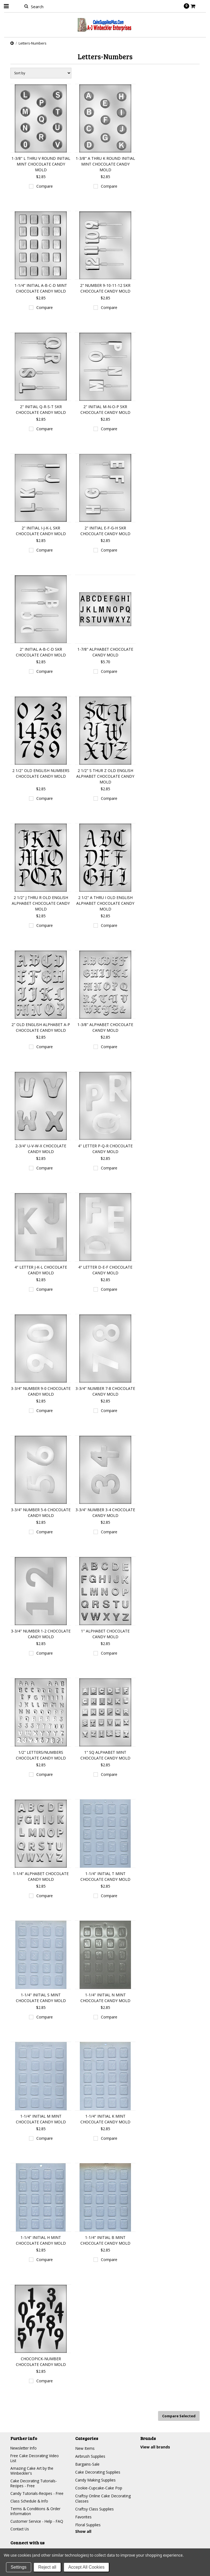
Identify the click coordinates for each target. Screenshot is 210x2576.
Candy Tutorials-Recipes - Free (37, 2495)
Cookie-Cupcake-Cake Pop (98, 2487)
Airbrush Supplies (90, 2455)
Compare (44, 186)
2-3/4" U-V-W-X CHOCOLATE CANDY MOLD (40, 1148)
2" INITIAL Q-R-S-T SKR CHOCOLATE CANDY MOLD (41, 409)
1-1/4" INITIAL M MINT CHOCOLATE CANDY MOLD (41, 2119)
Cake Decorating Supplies (97, 2471)
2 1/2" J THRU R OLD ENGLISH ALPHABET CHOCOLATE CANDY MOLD (41, 903)
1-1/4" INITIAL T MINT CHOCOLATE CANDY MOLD (105, 1876)
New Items (85, 2447)
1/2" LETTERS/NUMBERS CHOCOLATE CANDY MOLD (41, 1755)
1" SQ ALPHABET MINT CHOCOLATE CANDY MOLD (105, 1755)
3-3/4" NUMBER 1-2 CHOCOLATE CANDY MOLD (41, 1633)
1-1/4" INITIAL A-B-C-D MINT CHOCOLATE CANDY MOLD (40, 288)
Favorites (83, 2516)
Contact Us (20, 2531)
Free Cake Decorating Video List (35, 2458)
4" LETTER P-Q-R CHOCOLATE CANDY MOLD (105, 1148)
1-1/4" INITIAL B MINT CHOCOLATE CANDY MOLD (105, 2240)
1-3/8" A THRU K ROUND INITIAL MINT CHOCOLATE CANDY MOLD (105, 164)
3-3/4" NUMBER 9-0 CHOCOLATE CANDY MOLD (41, 1391)
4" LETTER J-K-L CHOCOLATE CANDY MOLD (40, 1270)
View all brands (155, 2446)
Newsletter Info (24, 2447)
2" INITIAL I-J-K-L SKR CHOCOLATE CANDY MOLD (41, 530)
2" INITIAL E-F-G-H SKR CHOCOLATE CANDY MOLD (105, 530)
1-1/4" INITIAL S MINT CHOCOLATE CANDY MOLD (41, 1997)
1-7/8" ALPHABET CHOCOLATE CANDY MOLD (105, 652)
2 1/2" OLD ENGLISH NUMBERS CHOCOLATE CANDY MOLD (40, 773)
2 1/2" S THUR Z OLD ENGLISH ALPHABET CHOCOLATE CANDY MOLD (105, 776)
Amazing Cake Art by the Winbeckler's (32, 2471)
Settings (19, 2567)
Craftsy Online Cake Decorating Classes (103, 2498)
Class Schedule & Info (29, 2503)
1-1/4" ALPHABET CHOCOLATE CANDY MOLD (41, 1876)
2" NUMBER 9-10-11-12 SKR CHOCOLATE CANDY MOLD (105, 288)
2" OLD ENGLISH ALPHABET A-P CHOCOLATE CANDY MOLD (40, 1027)
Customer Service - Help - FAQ (37, 2524)
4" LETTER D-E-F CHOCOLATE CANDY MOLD (105, 1270)
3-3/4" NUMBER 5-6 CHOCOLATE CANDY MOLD (41, 1512)
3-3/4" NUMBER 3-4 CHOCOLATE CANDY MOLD (105, 1512)
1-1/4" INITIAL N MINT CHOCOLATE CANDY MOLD (105, 1997)
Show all (83, 2530)
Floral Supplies (88, 2524)
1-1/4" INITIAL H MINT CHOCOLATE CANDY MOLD (41, 2240)
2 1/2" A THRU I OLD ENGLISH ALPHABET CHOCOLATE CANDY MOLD (105, 903)
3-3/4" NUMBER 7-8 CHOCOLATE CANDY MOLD (105, 1391)
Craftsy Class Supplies (94, 2508)
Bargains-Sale (87, 2463)
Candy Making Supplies (95, 2479)
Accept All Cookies (86, 2567)
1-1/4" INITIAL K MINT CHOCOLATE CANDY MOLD (105, 2119)
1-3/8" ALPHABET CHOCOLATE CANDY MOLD (105, 1027)
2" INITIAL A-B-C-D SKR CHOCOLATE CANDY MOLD (41, 652)
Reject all (47, 2567)
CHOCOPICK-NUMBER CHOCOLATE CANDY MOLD (41, 2361)
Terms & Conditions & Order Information (35, 2513)
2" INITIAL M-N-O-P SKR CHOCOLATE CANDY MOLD (105, 409)
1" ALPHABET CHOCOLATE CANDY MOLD (105, 1633)
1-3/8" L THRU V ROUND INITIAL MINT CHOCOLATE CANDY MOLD (40, 164)
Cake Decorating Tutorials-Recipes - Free (34, 2484)
